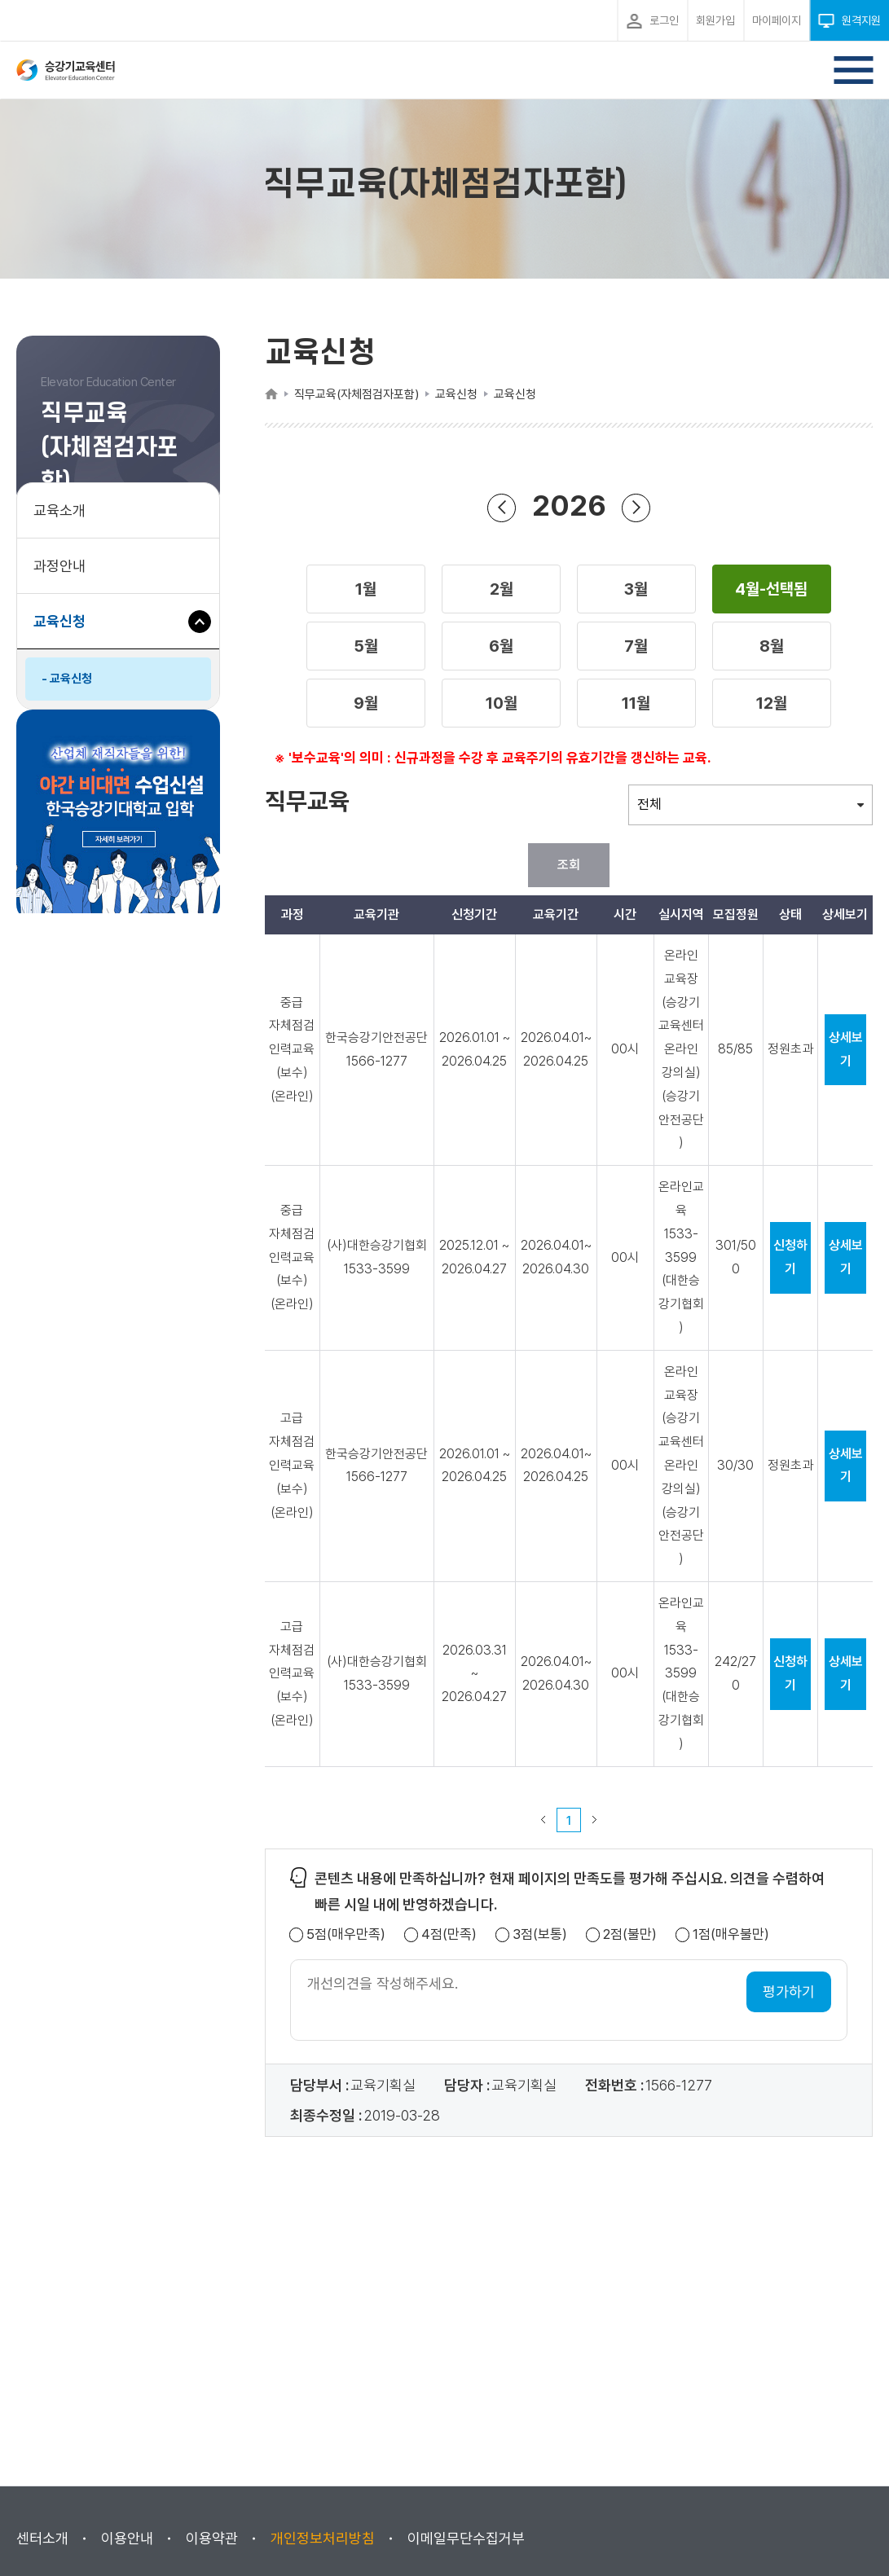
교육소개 (59, 510)
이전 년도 (502, 507)
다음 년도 (636, 507)
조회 (568, 865)
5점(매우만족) (345, 1934)
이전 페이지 (543, 1820)
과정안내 (59, 565)
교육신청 (65, 629)
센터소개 (42, 2538)
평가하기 (789, 1991)
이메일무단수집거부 (466, 2538)
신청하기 (790, 1257)
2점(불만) (630, 1934)
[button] (365, 589)
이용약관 (212, 2538)
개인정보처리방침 (323, 2538)
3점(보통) (540, 1934)
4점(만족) (449, 1934)
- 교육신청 (67, 678)
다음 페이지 (595, 1820)
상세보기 (846, 1049)
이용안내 (127, 2538)
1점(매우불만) (731, 1934)
